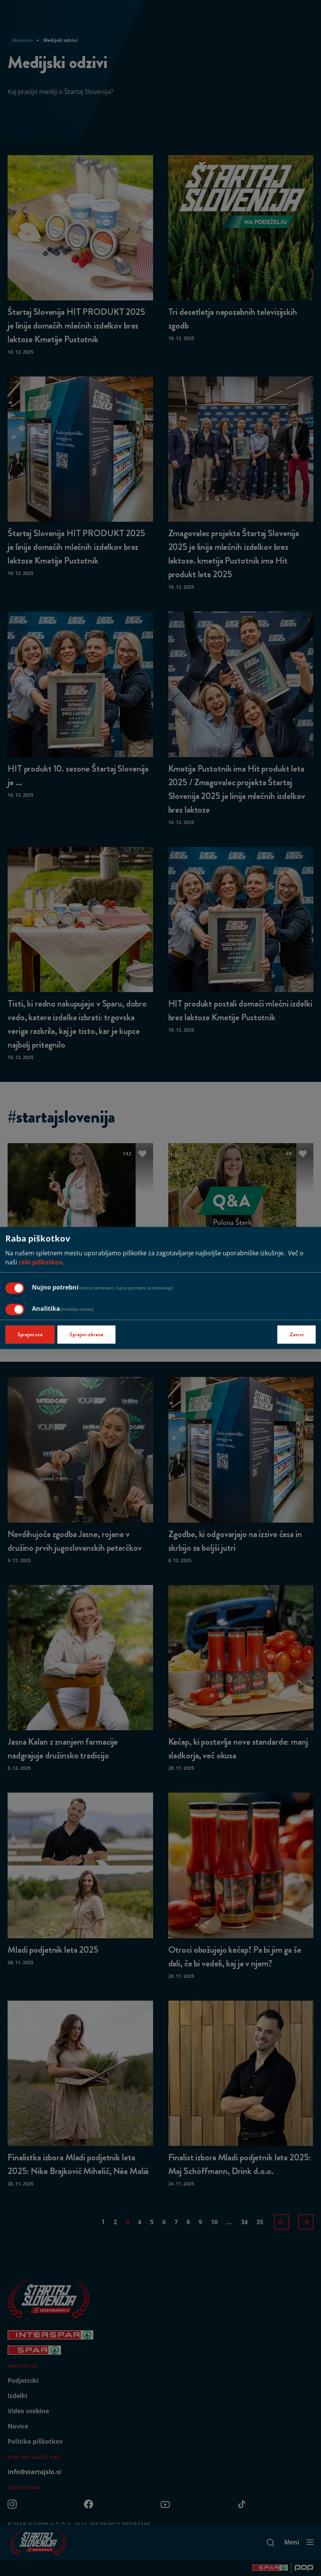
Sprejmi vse (30, 1335)
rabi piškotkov (40, 1262)
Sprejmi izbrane (86, 1335)
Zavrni (296, 1335)
